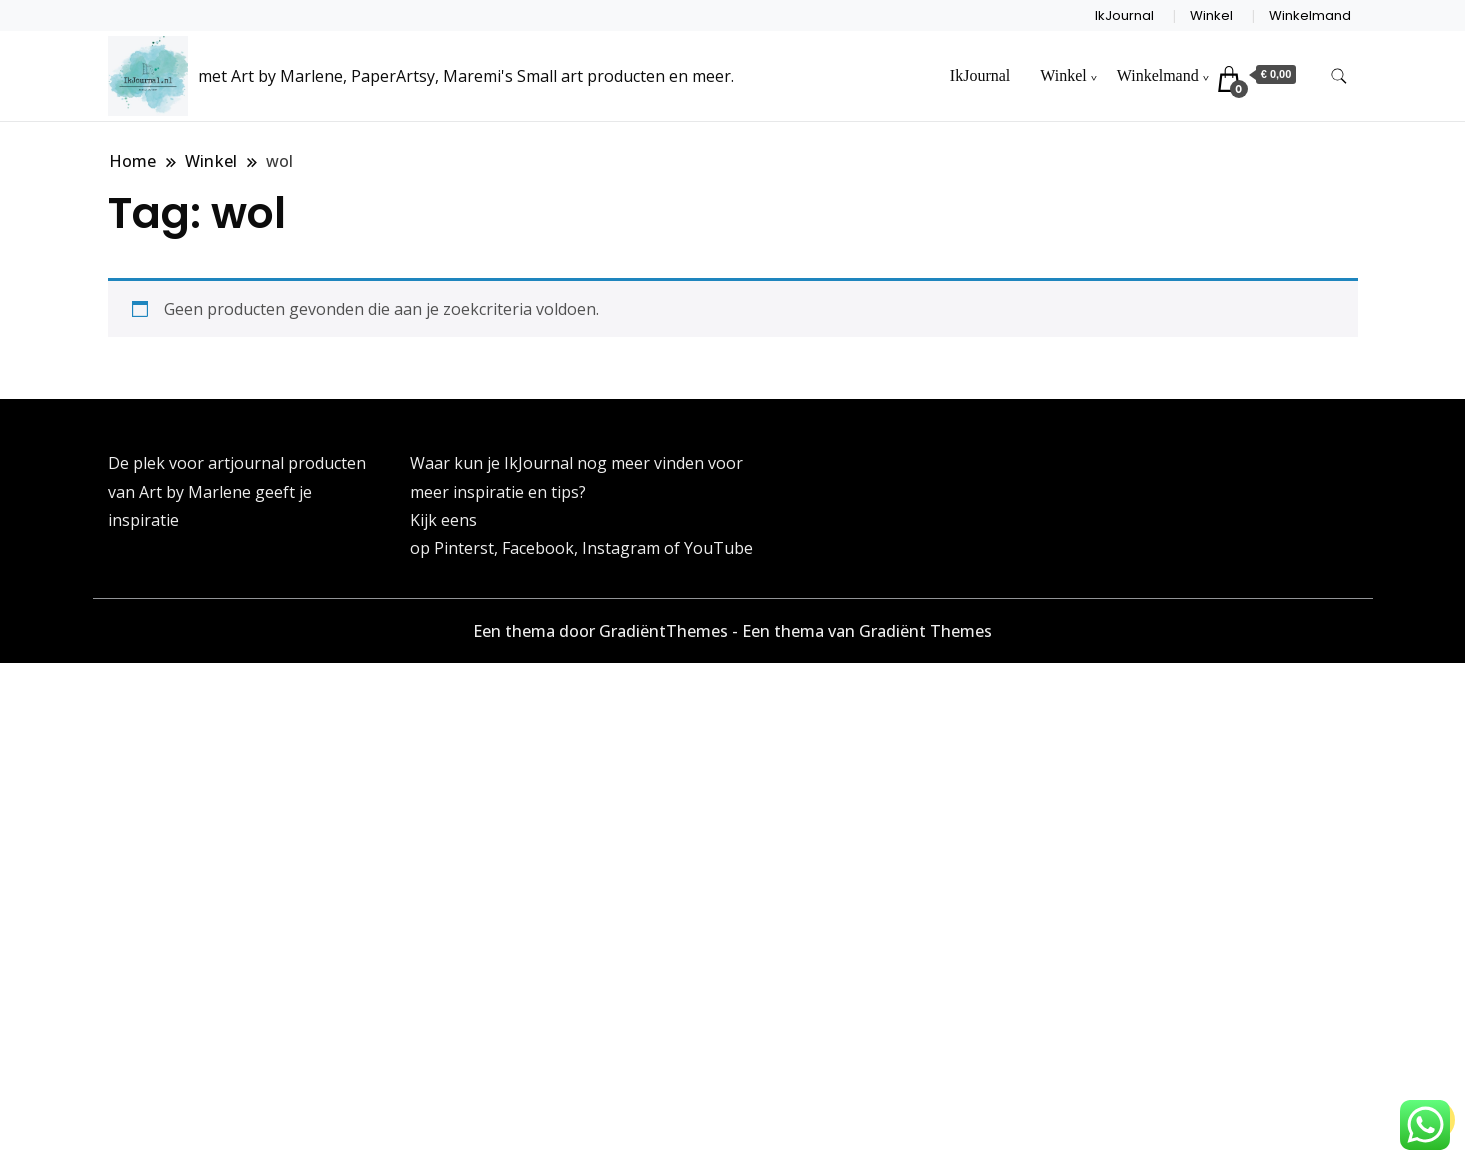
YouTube (718, 548)
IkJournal (1124, 15)
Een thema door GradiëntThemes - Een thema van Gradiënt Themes (732, 631)
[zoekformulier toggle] (1339, 76)
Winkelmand (1310, 15)
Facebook (538, 548)
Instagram (623, 548)
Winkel (1211, 15)
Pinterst (464, 548)
